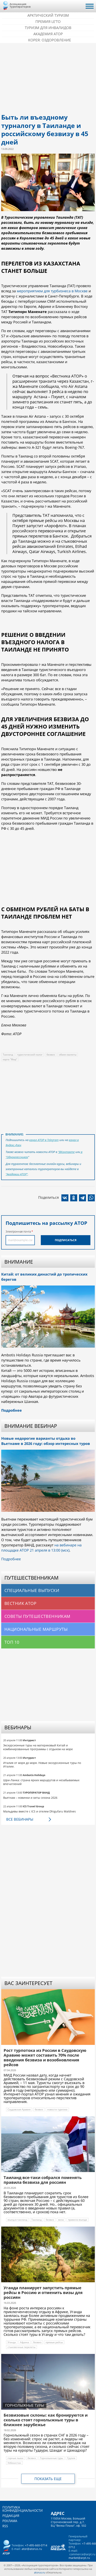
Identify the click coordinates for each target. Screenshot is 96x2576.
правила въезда (77, 2219)
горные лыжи (15, 2458)
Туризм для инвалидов (48, 27)
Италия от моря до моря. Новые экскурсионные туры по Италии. (42, 1764)
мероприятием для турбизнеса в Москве (52, 291)
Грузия (71, 2458)
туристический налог (29, 1054)
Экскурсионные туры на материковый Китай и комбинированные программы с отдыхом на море (38, 1747)
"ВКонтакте (66, 1152)
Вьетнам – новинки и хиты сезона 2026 (30, 1798)
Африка (24, 2342)
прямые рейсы (54, 2342)
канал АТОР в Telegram (44, 1140)
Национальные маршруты (36, 1629)
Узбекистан (14, 2463)
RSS (5, 2526)
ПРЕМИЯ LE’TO (48, 21)
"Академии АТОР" (17, 1174)
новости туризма (57, 2109)
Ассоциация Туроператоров (20, 5)
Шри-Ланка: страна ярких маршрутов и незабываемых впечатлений (41, 1782)
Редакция (10, 2516)
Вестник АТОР (20, 1603)
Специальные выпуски (31, 1590)
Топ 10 (11, 1642)
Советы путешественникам (37, 1616)
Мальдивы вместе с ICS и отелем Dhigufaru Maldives (39, 1811)
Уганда (12, 2342)
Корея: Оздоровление (49, 40)
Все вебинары (19, 1819)
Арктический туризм (48, 15)
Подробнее (11, 1559)
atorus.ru (39, 2572)
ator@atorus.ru (32, 2549)
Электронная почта (18, 1231)
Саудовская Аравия (19, 2109)
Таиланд (8, 1054)
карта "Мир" (10, 1059)
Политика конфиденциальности (22, 2509)
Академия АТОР (48, 33)
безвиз (51, 1054)
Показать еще (48, 2478)
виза (61, 2219)
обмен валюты (67, 1054)
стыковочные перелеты (21, 2347)
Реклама (9, 2521)
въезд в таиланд (17, 2219)
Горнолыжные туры (51, 2458)
